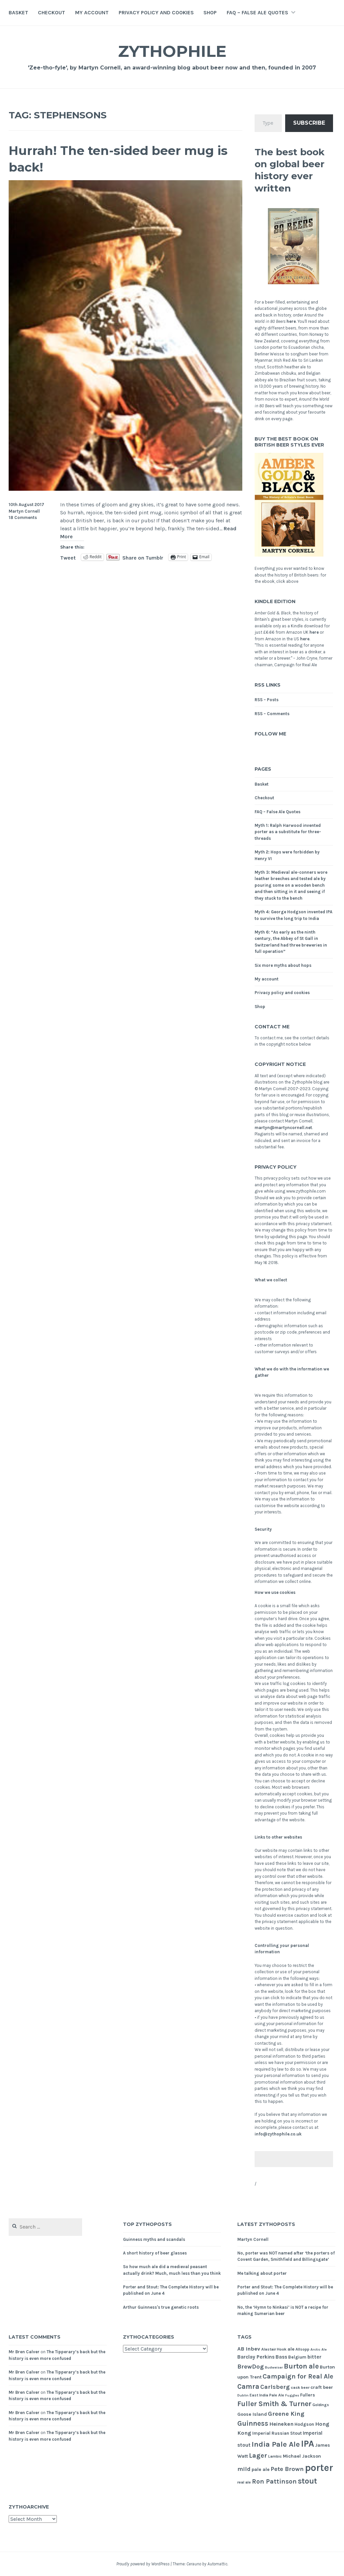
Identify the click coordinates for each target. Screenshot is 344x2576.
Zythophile (172, 51)
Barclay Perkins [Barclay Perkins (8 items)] (256, 2357)
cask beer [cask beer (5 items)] (300, 2387)
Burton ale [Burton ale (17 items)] (301, 2366)
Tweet (68, 557)
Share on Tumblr (142, 557)
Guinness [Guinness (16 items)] (252, 2423)
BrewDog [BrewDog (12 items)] (250, 2366)
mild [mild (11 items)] (244, 2469)
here (291, 321)
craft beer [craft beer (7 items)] (321, 2387)
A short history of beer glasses (155, 2253)
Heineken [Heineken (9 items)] (281, 2424)
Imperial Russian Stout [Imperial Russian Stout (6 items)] (277, 2433)
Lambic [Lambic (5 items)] (275, 2456)
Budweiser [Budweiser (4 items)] (274, 2367)
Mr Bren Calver (24, 2351)
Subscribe (309, 123)
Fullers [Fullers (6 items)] (307, 2394)
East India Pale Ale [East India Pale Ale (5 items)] (267, 2395)
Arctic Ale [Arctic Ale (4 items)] (318, 2349)
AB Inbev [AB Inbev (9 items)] (248, 2349)
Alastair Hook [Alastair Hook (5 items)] (274, 2349)
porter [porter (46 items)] (319, 2467)
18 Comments (23, 517)
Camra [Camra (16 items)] (248, 2386)
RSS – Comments (272, 713)
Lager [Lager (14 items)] (258, 2455)
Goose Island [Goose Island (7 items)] (252, 2414)
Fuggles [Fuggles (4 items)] (292, 2395)
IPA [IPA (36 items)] (307, 2443)
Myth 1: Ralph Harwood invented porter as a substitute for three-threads (288, 832)
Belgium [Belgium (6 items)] (297, 2357)
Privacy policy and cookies (156, 12)
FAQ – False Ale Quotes (257, 12)
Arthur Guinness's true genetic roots (161, 2307)
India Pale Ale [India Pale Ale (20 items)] (276, 2444)
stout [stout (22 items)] (307, 2481)
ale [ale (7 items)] (290, 2349)
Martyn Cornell (24, 511)
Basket (18, 12)
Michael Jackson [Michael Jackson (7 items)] (302, 2456)
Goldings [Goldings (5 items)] (320, 2404)
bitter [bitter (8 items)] (314, 2357)
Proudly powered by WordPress (143, 2563)
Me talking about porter (262, 2273)
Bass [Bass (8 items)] (281, 2357)
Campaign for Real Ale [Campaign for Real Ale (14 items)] (298, 2376)
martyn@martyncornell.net (283, 1127)
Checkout (51, 12)
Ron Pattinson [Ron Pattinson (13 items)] (274, 2481)
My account (92, 12)
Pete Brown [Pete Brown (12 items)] (287, 2469)
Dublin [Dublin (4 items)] (243, 2395)
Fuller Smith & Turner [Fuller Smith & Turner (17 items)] (274, 2403)
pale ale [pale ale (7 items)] (261, 2469)
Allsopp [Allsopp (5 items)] (302, 2349)
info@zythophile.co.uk (278, 2133)
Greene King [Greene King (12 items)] (286, 2413)
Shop (210, 12)
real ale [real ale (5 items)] (244, 2482)
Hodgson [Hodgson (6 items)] (304, 2424)
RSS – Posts (267, 699)
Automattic (217, 2563)
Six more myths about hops (283, 965)
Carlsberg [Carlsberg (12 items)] (275, 2386)
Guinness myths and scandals (154, 2239)
